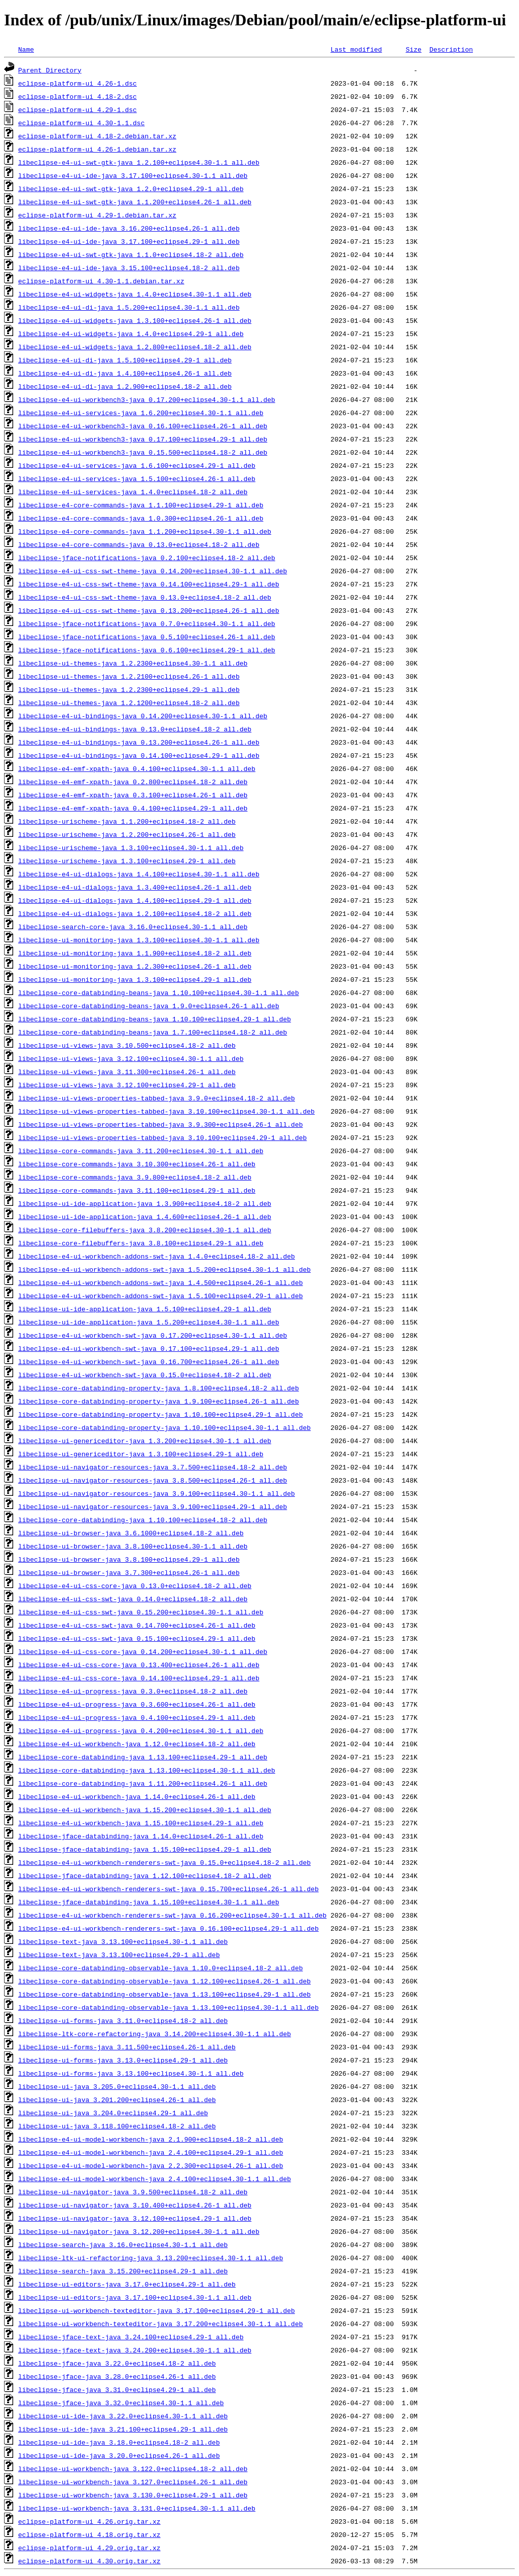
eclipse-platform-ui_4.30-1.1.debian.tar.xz (101, 280)
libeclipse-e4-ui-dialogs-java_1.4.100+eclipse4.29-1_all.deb (134, 900)
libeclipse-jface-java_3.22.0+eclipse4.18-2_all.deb (117, 2363)
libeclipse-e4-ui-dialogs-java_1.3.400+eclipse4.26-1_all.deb (134, 887)
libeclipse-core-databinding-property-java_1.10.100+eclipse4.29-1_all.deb (160, 1414)
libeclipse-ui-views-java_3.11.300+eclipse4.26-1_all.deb (127, 1071)
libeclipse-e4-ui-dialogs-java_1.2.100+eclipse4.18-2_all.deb (134, 913)
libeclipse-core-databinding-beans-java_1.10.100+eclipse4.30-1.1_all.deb (158, 992)
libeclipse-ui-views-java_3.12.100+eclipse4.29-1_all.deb (127, 1084)
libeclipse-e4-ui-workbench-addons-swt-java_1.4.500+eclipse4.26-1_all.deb (160, 1282)
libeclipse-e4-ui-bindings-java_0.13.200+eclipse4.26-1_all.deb (139, 742)
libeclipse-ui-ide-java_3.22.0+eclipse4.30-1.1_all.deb (123, 2415)
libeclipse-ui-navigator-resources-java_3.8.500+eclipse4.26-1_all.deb (152, 1480)
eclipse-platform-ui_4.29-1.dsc (77, 109)
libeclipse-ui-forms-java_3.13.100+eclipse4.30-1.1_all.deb (131, 2073)
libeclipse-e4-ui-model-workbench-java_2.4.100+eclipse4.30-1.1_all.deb (154, 2178)
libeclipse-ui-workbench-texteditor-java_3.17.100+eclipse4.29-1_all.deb (156, 2310)
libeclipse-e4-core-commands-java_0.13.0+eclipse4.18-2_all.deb (139, 544)
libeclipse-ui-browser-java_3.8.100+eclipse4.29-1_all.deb (129, 1559)
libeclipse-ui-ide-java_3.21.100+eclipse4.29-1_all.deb (123, 2429)
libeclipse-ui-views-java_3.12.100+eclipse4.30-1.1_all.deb (131, 1058)
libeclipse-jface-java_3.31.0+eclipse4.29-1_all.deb (117, 2389)
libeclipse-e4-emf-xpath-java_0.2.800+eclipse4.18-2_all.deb (132, 781)
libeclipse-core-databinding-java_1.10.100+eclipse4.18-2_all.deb (142, 1519)
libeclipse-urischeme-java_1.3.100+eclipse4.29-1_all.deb (127, 860)
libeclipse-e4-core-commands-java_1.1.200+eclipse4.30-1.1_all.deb (144, 531)
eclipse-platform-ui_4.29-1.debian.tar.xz (97, 214)
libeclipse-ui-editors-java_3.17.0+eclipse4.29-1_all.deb (127, 2284)
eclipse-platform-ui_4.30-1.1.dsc (81, 122)
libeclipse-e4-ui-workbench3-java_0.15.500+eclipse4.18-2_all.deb (142, 452)
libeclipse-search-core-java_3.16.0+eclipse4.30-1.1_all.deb (132, 926)
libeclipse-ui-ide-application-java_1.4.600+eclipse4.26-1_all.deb (144, 1216)
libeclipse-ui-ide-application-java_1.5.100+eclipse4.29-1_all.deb (144, 1308)
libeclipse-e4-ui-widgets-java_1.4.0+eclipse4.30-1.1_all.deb (134, 294)
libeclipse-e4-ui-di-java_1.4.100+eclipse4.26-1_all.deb (125, 373)
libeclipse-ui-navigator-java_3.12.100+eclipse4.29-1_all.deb (134, 2218)
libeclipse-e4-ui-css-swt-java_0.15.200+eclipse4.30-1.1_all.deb (141, 1611)
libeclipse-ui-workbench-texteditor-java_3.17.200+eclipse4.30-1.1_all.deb (160, 2323)
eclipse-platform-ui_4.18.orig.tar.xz (89, 2534)
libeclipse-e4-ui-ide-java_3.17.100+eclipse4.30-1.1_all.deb (132, 175)
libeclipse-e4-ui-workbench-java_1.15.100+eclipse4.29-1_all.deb (141, 1822)
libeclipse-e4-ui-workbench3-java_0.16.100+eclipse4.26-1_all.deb (142, 425)
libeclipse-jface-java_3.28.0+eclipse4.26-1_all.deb (117, 2376)
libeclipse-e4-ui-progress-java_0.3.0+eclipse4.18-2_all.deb (132, 1691)
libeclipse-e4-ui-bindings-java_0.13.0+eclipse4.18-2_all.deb (134, 728)
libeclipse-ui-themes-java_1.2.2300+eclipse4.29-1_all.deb (129, 689)
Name (26, 49)
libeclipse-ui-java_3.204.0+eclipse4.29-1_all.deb (113, 2112)
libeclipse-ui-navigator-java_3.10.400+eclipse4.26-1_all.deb (134, 2205)
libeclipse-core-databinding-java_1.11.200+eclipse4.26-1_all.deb (142, 1783)
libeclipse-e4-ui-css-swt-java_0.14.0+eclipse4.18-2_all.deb (132, 1598)
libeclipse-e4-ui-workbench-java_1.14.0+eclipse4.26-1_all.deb (136, 1796)
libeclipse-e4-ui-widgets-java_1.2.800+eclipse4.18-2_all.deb (134, 346)
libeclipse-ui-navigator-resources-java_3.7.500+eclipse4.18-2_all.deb (152, 1466)
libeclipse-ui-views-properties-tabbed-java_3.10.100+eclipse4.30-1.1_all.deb (166, 1111)
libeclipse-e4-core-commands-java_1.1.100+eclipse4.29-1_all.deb (141, 504)
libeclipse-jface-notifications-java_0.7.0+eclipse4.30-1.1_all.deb (146, 623)
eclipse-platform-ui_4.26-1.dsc (77, 83)
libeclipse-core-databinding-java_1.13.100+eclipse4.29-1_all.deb (142, 1756)
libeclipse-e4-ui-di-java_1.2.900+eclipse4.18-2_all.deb (125, 386)
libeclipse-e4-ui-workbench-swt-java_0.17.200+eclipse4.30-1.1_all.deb (152, 1335)
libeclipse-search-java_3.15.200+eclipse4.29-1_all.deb (123, 2270)
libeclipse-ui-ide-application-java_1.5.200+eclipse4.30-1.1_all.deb (148, 1322)
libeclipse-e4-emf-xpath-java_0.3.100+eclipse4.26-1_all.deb (132, 794)
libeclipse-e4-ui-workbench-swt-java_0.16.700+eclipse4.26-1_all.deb (148, 1361)
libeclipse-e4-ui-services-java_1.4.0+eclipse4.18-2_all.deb (132, 491)
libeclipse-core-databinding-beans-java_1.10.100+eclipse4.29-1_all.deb (154, 1018)
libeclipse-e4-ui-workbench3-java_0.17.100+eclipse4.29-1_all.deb (142, 439)
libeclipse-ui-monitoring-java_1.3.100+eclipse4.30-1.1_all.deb (139, 939)
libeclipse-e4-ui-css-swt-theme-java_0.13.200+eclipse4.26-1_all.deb (148, 610)
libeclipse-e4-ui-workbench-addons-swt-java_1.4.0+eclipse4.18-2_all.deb (156, 1256)
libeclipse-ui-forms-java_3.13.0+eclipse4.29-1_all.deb (123, 2060)
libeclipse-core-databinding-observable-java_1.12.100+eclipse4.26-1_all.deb (164, 1980)
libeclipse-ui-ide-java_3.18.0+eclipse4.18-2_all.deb (119, 2442)
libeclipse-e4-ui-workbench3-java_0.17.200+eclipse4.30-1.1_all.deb (146, 399)
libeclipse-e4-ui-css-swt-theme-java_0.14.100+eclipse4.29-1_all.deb (148, 583)
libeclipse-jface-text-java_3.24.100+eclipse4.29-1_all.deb (131, 2336)
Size (413, 49)
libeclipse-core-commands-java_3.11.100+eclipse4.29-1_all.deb (136, 1190)
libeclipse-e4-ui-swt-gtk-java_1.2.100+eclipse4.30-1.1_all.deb (139, 162)
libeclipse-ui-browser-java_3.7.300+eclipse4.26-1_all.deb (129, 1572)
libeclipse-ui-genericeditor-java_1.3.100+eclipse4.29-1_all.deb (141, 1453)
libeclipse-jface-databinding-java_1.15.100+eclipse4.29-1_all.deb (144, 1849)
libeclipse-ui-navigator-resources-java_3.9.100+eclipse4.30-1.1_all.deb (156, 1493)
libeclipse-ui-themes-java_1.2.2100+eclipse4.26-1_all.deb (129, 676)
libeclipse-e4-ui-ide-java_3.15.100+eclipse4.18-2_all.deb (129, 267)
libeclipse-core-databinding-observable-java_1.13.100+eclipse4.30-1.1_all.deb (168, 2007)
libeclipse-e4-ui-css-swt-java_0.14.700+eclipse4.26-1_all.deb (136, 1625)
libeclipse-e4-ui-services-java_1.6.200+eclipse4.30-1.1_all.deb (141, 412)
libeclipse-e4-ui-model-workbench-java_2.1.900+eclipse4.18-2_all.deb (150, 2139)
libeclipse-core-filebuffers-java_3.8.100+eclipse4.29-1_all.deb (141, 1242)
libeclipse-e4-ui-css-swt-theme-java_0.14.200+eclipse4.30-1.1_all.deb (152, 570)
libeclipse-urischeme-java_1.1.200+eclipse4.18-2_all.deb (127, 821)
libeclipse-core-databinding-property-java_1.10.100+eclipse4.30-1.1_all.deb (164, 1427)
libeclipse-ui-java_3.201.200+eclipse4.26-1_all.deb (117, 2099)
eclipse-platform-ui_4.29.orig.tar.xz (89, 2547)
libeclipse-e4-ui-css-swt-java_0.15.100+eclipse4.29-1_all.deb (136, 1638)
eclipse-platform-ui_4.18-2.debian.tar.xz (97, 135)
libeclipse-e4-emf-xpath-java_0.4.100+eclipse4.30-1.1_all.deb (136, 768)
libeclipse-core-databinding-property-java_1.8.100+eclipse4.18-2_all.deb (158, 1387)
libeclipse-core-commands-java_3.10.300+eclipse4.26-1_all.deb (136, 1163)
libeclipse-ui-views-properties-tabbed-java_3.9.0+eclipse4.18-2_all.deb (156, 1097)
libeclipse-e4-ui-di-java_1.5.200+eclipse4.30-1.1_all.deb (129, 307)
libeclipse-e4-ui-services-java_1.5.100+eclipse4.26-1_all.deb (136, 478)
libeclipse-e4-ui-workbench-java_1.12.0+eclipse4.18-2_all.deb (136, 1743)
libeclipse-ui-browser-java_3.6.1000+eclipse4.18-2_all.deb (131, 1532)
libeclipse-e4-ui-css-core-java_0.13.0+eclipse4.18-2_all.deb (134, 1585)
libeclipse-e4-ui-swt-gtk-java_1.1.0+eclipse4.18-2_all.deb (131, 254)
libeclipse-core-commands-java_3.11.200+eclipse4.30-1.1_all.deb (141, 1150)
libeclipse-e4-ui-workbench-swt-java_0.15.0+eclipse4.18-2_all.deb (144, 1374)
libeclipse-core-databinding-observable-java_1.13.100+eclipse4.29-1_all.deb (164, 1994)
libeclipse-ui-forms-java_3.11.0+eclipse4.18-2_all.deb (123, 2020)
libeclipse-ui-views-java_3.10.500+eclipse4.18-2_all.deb (127, 1045)
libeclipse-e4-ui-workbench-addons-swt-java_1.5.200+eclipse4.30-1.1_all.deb (164, 1269)
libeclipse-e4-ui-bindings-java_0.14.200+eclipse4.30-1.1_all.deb (142, 715)
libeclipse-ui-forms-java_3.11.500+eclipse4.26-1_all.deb (127, 2046)
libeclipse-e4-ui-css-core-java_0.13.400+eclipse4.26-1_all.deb (139, 1664)
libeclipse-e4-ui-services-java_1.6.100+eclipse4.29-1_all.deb (136, 465)
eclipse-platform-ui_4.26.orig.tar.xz (89, 2521)
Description (451, 49)
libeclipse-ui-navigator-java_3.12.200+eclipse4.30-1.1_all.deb (139, 2231)
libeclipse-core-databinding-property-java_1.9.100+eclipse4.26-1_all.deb (158, 1401)
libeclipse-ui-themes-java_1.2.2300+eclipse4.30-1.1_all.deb (132, 663)
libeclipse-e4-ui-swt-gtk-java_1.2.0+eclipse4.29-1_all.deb (131, 188)
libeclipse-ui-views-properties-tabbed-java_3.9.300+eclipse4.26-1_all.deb (160, 1124)
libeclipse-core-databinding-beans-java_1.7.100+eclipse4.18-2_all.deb (152, 1032)
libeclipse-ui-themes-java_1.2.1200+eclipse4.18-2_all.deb (129, 702)
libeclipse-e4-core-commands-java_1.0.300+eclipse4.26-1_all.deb (141, 518)
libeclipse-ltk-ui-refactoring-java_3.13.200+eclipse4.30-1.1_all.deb (150, 2257)
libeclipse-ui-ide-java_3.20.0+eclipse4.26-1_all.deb (119, 2455)
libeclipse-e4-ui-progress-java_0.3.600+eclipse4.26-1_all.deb (136, 1704)
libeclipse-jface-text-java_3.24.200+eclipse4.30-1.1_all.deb (134, 2349)
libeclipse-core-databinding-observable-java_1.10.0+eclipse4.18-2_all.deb (160, 1967)
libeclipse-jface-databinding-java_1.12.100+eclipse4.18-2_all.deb (144, 1875)
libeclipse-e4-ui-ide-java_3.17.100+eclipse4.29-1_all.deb (129, 241)
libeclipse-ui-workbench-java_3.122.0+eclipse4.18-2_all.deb (132, 2468)
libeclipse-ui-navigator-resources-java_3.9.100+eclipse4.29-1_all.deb (152, 1506)
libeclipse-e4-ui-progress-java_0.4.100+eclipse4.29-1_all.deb (136, 1717)
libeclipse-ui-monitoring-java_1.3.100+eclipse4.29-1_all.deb (134, 979)
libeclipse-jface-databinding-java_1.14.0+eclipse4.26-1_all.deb (141, 1836)
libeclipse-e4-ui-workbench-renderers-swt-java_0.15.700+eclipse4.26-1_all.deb (168, 1888)
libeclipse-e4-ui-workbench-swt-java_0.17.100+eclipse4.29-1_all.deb (148, 1348)
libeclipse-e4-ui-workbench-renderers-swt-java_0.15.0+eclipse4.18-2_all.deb (164, 1862)
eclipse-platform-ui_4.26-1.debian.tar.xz (97, 149)
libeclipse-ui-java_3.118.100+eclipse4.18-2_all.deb (117, 2125)
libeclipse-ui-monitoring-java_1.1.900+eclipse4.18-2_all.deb (134, 953)
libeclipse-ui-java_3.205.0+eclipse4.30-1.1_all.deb (117, 2086)
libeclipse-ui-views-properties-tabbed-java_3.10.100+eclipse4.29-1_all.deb (162, 1137)
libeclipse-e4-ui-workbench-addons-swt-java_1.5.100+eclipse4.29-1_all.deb (160, 1295)
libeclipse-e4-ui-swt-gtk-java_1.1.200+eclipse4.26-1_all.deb (134, 201)
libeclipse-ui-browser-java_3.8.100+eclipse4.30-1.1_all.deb (132, 1546)
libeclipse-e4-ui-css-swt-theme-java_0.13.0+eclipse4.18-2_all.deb (144, 597)
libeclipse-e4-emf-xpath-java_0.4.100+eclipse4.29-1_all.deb (132, 808)
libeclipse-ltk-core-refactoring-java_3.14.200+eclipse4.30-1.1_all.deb (154, 2033)
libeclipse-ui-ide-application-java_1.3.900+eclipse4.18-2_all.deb (144, 1203)
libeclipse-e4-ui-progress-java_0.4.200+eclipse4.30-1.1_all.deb (141, 1730)
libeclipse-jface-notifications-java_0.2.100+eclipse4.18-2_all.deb (146, 557)
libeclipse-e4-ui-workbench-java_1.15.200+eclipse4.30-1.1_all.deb (144, 1809)
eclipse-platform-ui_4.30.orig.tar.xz (89, 2560)
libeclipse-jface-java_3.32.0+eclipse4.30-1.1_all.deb (121, 2402)
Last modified (356, 49)
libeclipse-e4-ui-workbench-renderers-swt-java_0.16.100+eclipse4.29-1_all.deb (168, 1928)
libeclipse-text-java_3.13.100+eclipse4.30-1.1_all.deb (123, 1941)
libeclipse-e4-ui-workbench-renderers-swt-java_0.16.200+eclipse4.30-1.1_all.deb (172, 1915)
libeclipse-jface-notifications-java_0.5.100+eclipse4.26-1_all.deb (146, 636)
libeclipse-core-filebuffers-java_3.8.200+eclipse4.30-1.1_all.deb (144, 1229)
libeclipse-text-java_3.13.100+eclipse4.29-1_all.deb (119, 1954)
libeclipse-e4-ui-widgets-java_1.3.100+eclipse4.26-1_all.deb (134, 320)
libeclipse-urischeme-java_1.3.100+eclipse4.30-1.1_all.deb (131, 847)
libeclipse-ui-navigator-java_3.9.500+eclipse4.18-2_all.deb (132, 2191)
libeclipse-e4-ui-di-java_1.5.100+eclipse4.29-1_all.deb (125, 359)
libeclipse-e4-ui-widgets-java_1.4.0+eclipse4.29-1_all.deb (131, 333)
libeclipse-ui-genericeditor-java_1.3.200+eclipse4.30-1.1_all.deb (144, 1440)
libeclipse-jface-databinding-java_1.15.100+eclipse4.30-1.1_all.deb (148, 1901)
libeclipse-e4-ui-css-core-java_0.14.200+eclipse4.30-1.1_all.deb (142, 1651)
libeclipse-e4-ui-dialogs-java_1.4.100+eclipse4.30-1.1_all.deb (139, 873)
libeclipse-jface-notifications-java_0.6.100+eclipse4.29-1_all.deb (146, 649)
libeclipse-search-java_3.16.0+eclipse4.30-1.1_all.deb (123, 2244)
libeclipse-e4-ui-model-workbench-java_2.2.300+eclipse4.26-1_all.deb (150, 2165)
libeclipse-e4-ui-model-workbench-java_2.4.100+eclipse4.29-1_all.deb (150, 2152)
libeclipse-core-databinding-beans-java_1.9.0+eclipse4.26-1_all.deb (148, 1005)
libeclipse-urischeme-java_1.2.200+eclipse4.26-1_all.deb (127, 834)
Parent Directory (50, 70)
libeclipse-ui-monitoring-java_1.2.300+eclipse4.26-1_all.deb (134, 966)
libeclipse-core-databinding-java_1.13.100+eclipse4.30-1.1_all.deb (146, 1770)
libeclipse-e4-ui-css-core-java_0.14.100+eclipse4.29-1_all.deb (139, 1677)
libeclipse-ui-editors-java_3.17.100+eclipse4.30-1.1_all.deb (134, 2297)
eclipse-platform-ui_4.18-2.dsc (77, 96)
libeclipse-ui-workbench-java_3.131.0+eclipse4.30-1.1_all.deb (136, 2508)
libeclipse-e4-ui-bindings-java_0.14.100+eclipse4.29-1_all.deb (139, 755)
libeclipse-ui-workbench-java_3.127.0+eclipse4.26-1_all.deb (132, 2481)
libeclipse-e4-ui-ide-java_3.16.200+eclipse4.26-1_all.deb (129, 228)
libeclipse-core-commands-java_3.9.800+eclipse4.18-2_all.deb (134, 1177)
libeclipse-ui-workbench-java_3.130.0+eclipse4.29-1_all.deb (132, 2494)
